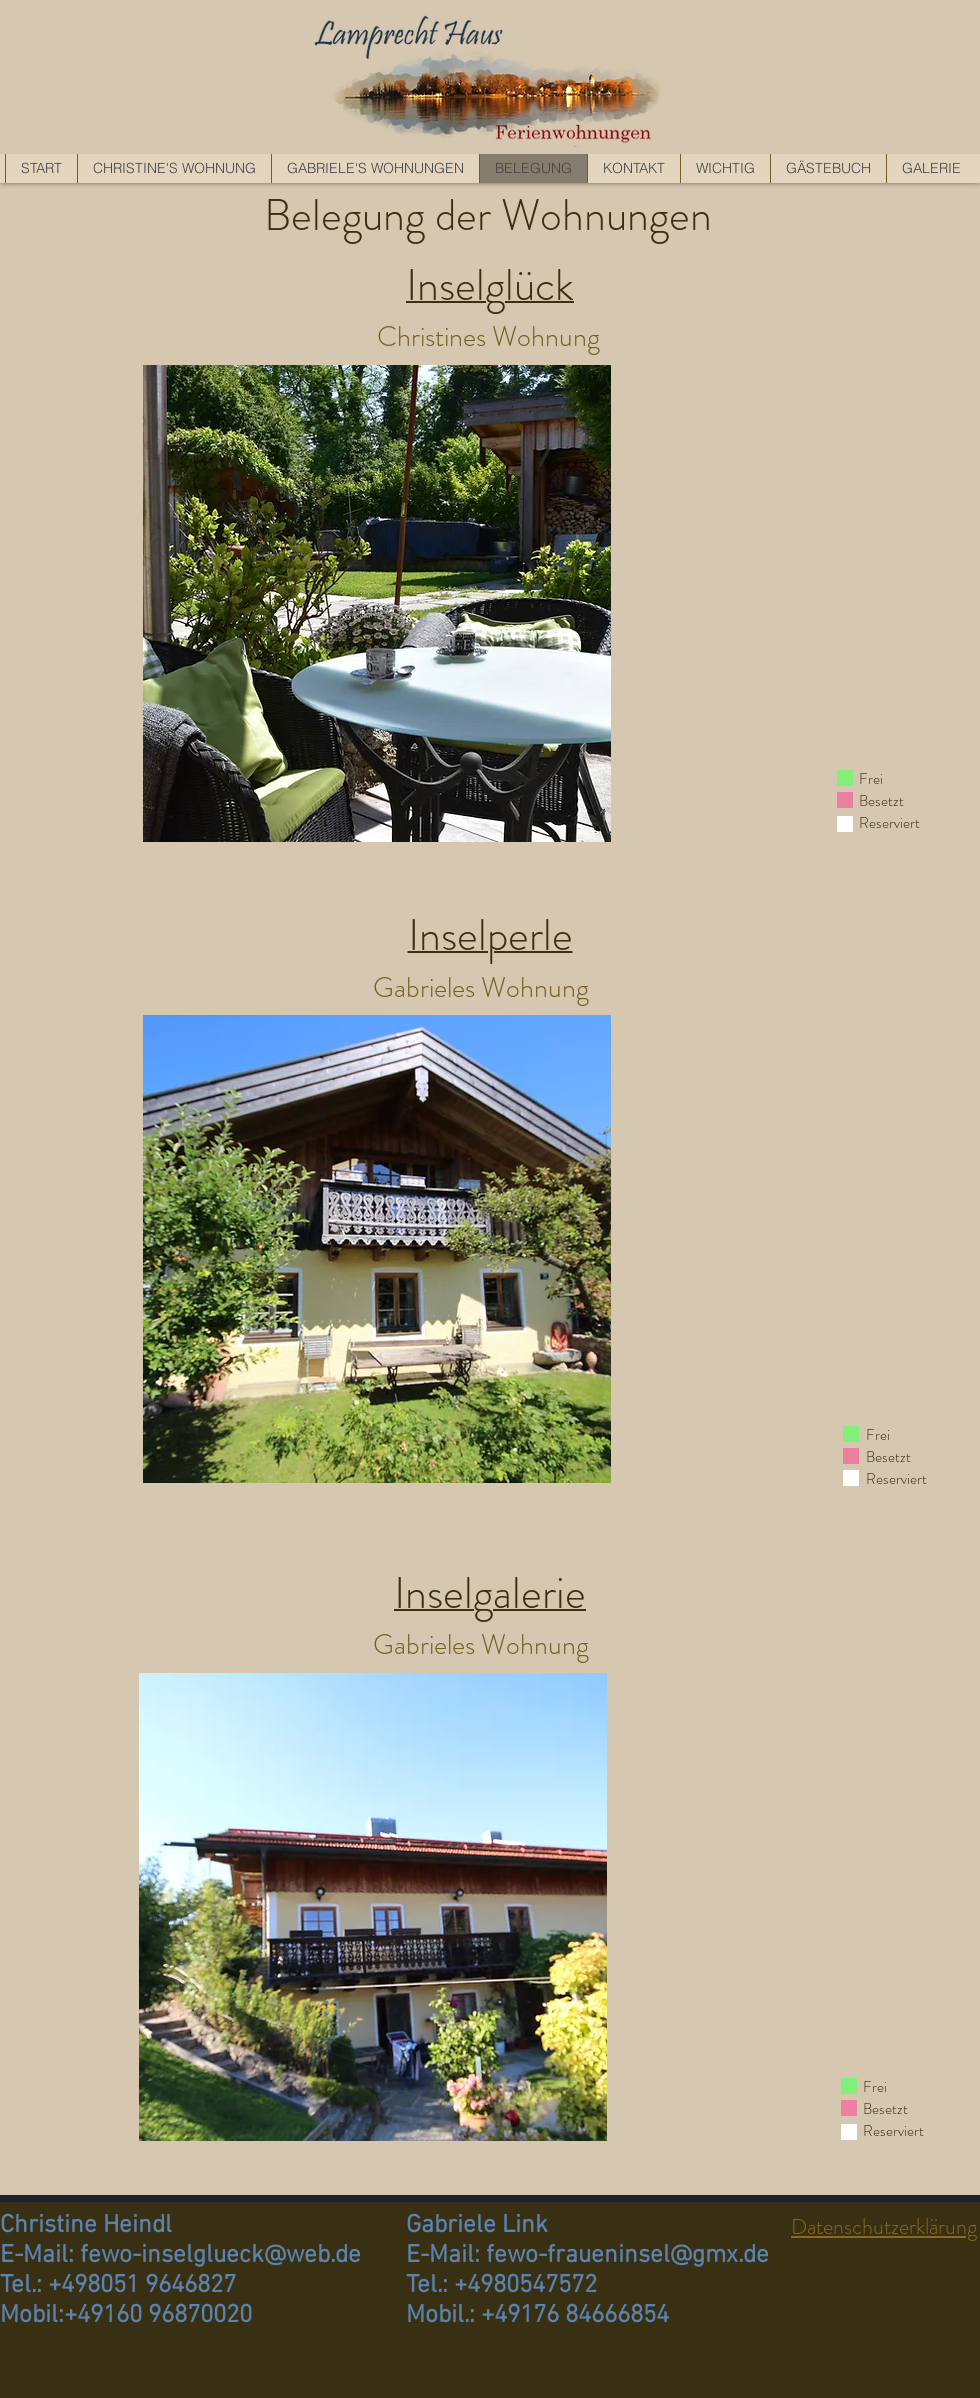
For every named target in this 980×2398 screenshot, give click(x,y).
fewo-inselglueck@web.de (220, 2256)
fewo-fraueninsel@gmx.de (627, 2256)
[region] (377, 603)
